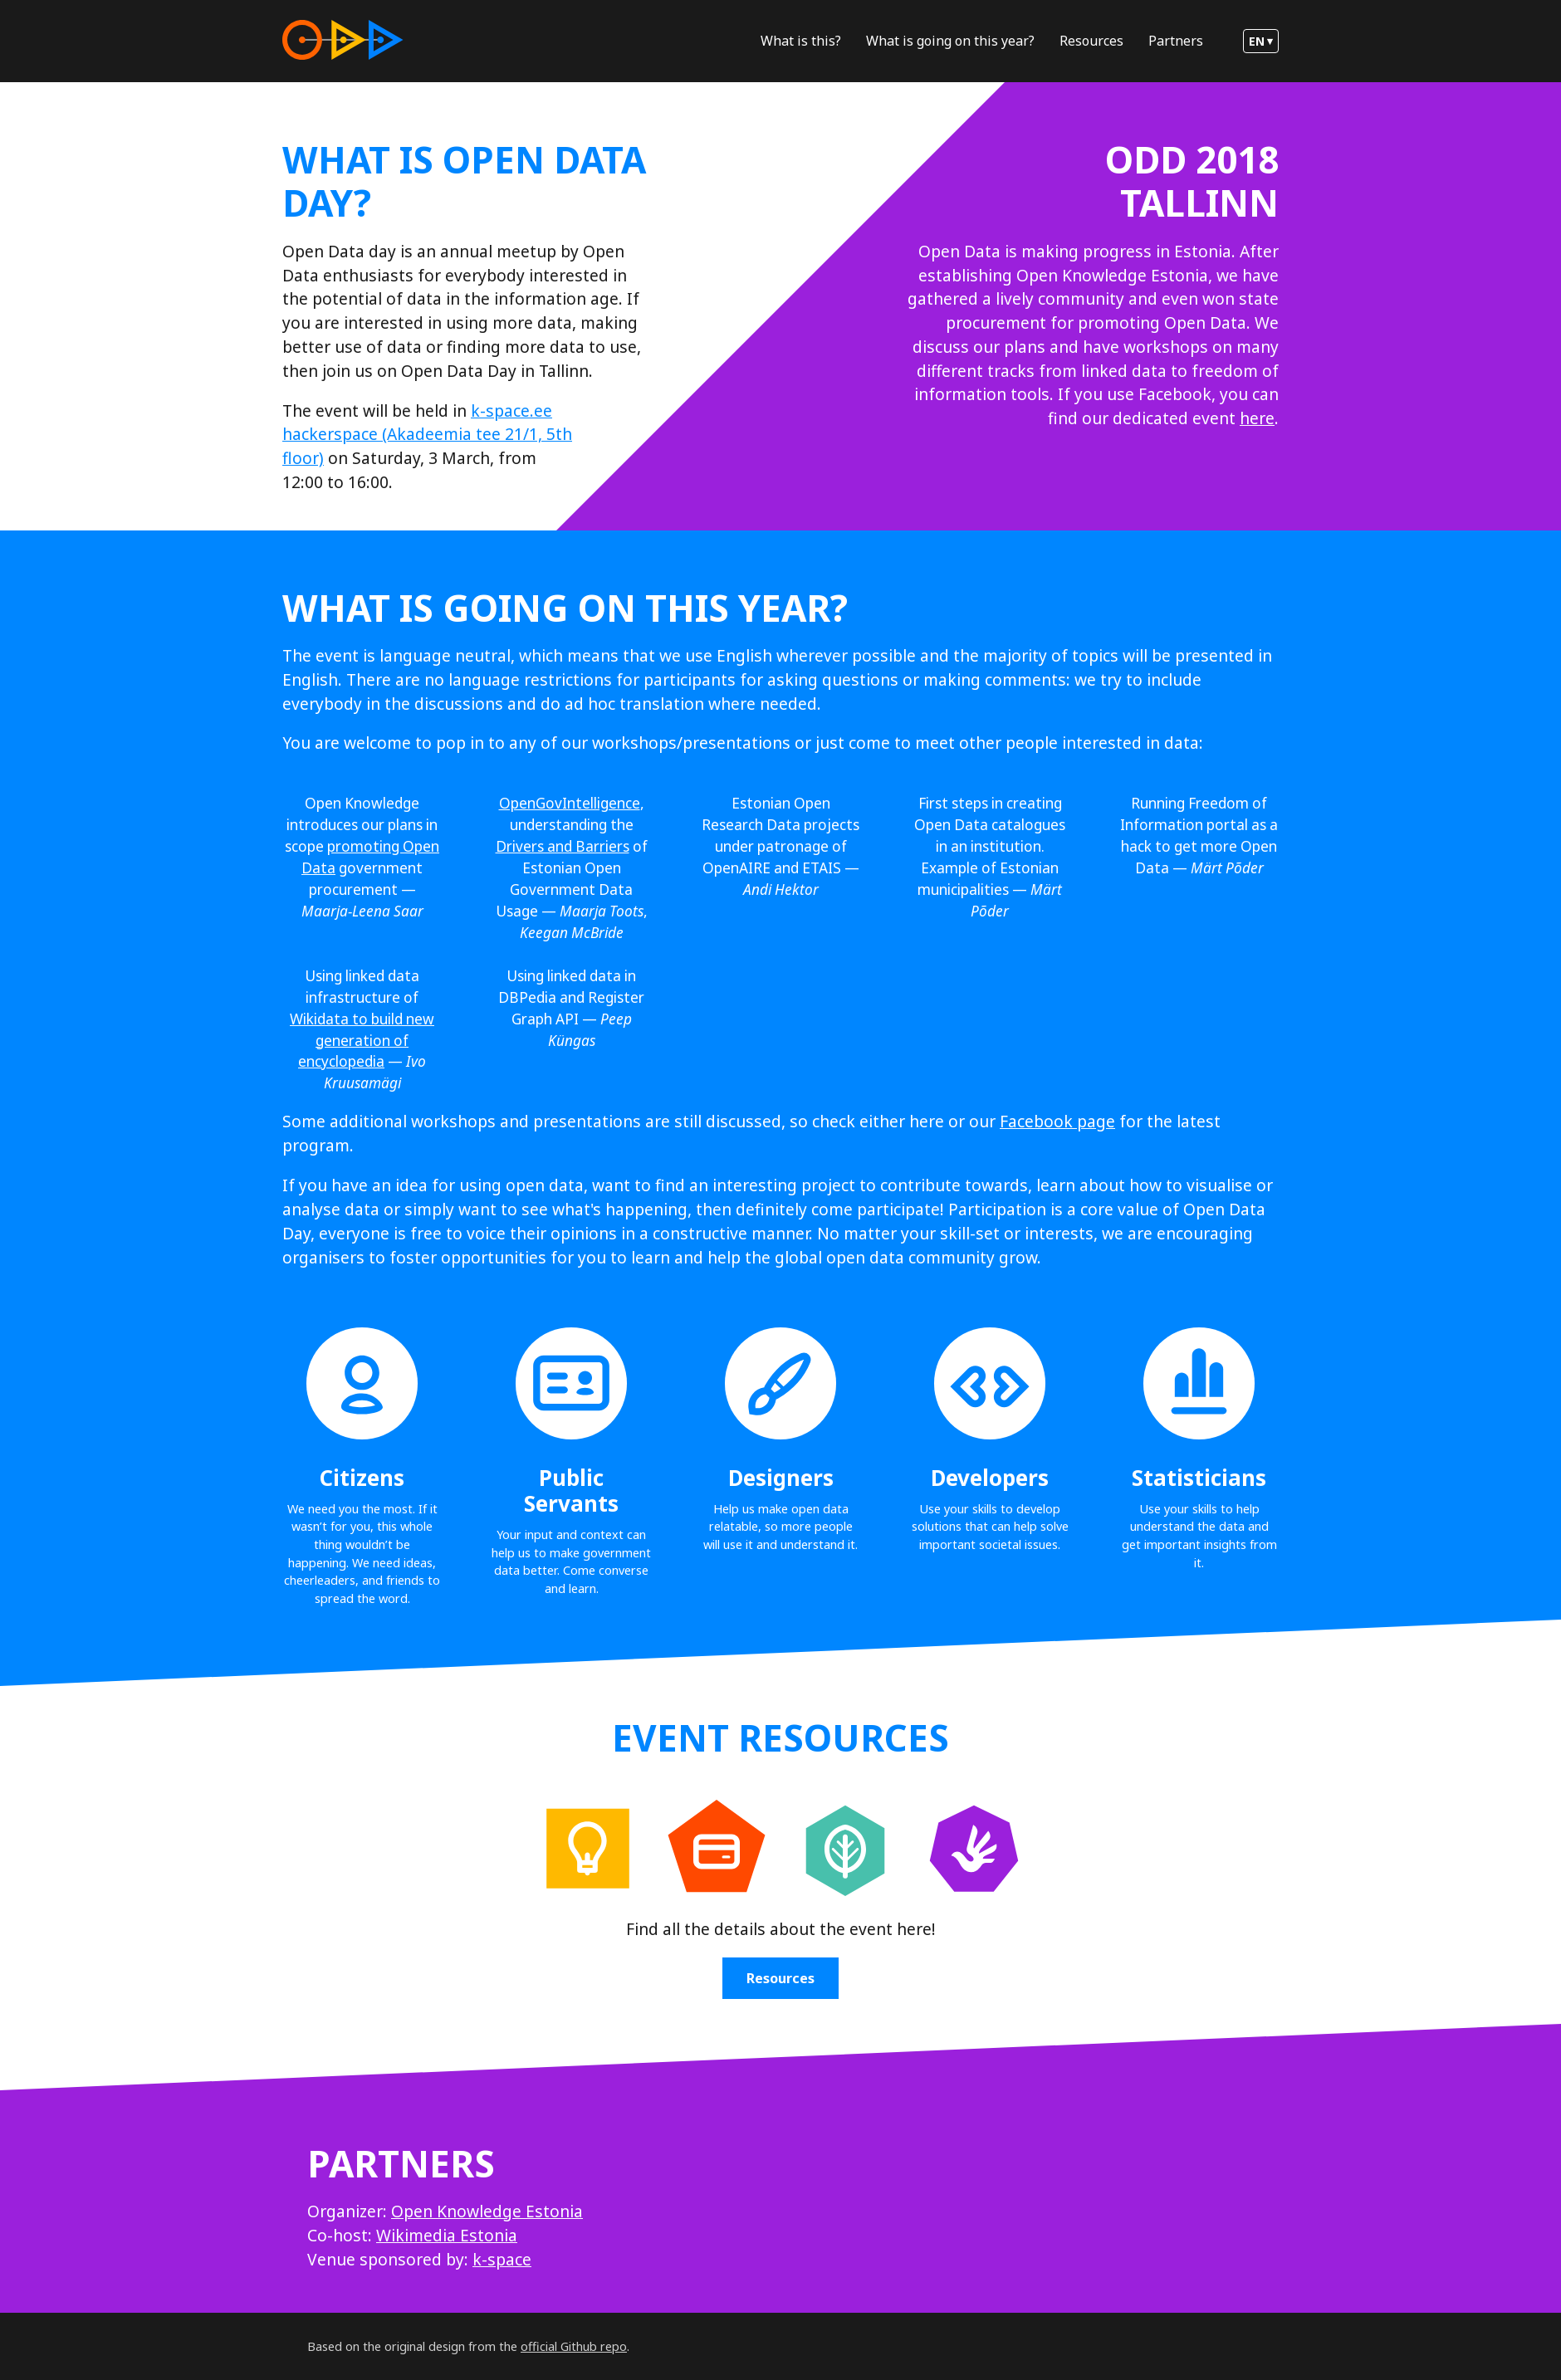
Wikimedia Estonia (446, 2235)
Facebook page (1057, 1121)
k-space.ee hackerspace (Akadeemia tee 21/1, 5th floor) (427, 434)
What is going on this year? (950, 41)
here (1257, 418)
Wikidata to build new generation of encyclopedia (362, 1040)
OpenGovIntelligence (569, 803)
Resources (1091, 41)
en (1257, 41)
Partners (1175, 41)
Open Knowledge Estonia (487, 2211)
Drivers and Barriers (562, 846)
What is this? (801, 41)
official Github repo (574, 2346)
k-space (501, 2259)
